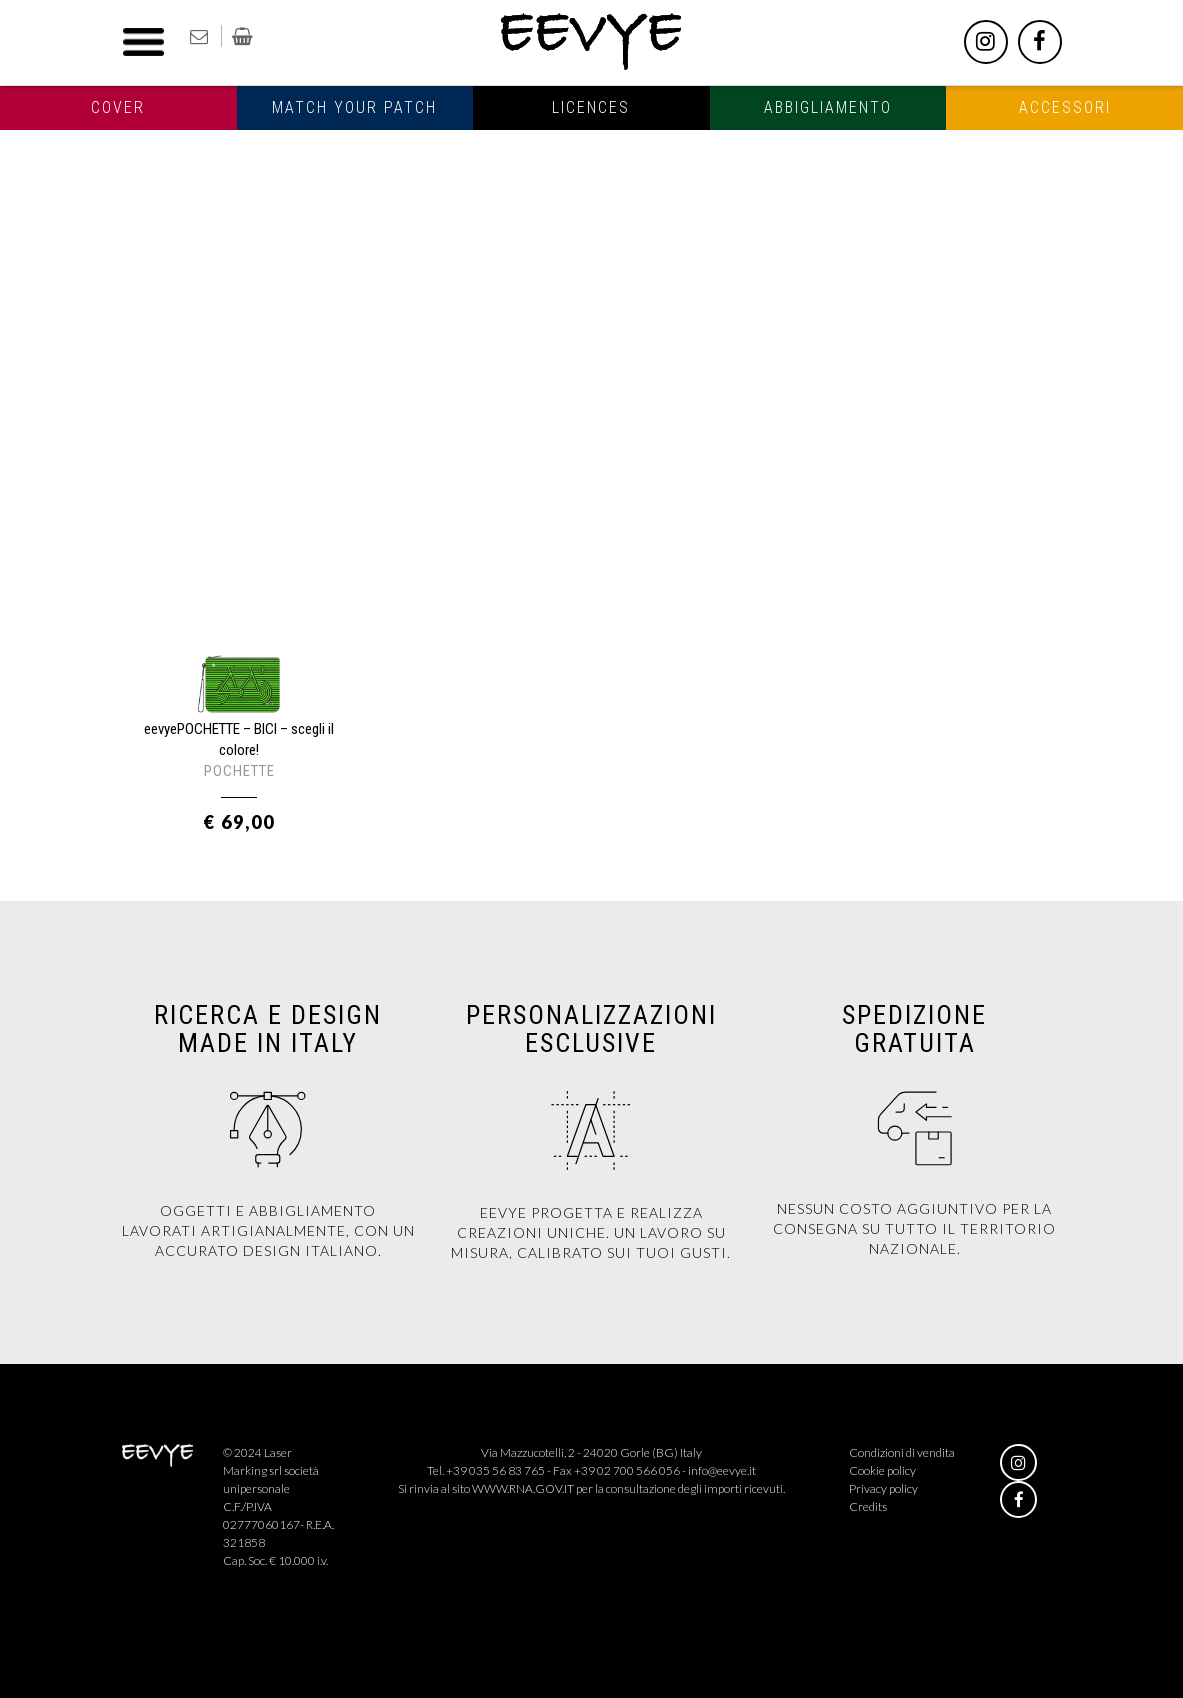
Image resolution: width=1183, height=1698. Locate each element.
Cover (118, 107)
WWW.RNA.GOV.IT (523, 1488)
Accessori (1065, 107)
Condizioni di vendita (902, 1452)
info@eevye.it (722, 1470)
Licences (591, 107)
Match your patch (354, 107)
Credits (868, 1506)
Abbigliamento (828, 107)
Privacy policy (883, 1488)
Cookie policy (882, 1470)
